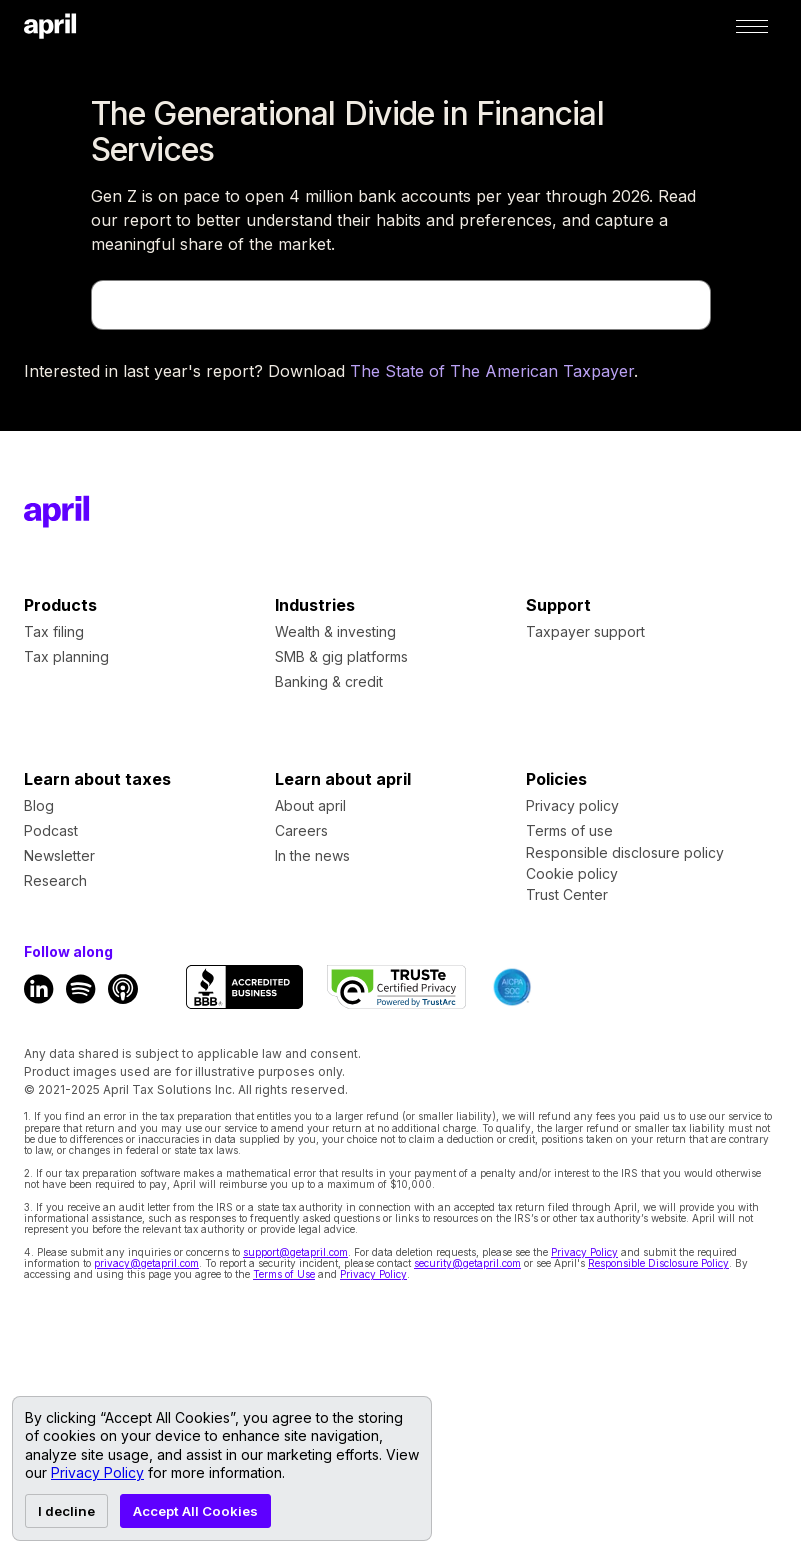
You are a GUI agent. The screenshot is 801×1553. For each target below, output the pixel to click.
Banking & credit (329, 681)
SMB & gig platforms (341, 656)
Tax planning (66, 656)
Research (55, 880)
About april (310, 805)
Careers (301, 830)
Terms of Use (284, 1274)
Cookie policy (572, 874)
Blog (39, 805)
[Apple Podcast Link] (123, 989)
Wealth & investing (335, 631)
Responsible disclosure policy (625, 853)
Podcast (51, 830)
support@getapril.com (295, 1252)
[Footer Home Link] (57, 512)
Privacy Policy (584, 1252)
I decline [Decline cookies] (66, 1511)
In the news (312, 855)
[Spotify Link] (81, 989)
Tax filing (54, 631)
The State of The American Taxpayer (492, 371)
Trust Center (567, 895)
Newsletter (59, 855)
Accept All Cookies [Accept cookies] (195, 1511)
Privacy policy (572, 805)
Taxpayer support (585, 631)
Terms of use (569, 830)
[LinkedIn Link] (39, 989)
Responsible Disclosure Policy (658, 1263)
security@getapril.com (467, 1263)
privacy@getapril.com (146, 1263)
